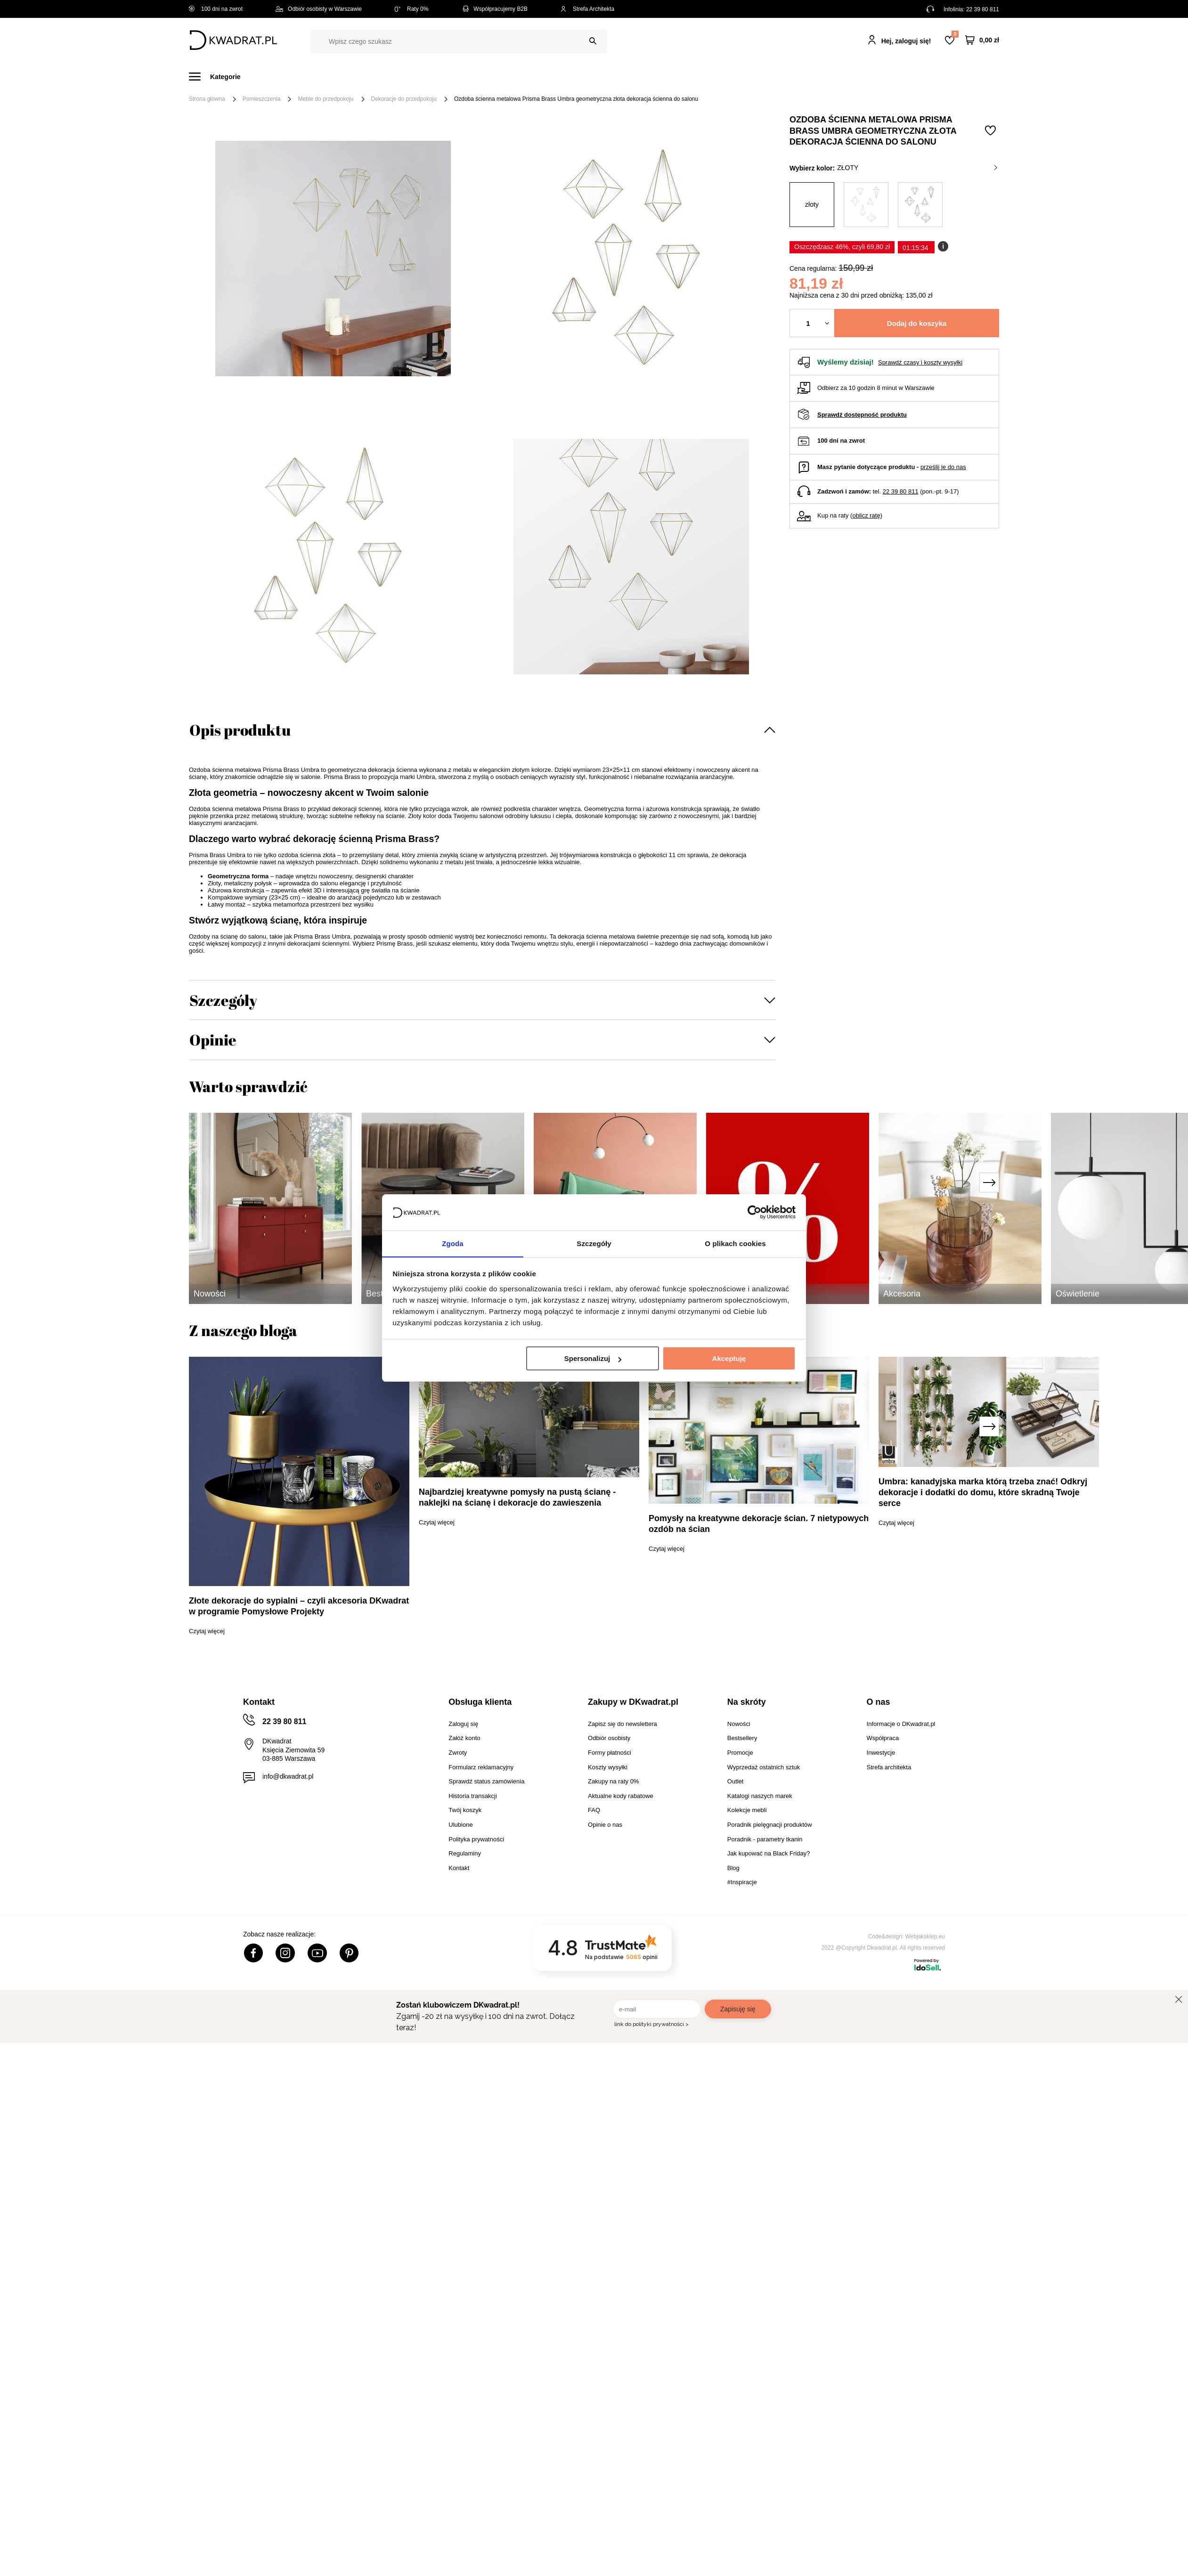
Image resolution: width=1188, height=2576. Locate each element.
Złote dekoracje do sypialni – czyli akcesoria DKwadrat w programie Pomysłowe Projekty (299, 1606)
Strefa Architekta (587, 9)
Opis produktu (240, 730)
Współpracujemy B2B (494, 9)
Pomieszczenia (262, 99)
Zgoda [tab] (453, 1243)
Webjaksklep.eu (925, 1936)
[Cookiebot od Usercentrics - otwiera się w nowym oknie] (754, 1212)
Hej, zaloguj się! (906, 41)
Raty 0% (411, 9)
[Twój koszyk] (982, 40)
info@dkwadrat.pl (287, 1776)
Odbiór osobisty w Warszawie (319, 9)
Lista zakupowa (955, 34)
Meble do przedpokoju (325, 99)
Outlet (743, 77)
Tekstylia (641, 77)
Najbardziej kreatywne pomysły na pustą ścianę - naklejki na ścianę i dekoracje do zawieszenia (517, 1497)
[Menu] (220, 76)
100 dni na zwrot (216, 9)
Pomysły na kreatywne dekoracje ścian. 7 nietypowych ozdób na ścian (759, 1524)
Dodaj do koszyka (917, 323)
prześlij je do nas (943, 466)
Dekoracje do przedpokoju (404, 99)
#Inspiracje (842, 77)
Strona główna (207, 99)
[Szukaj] (592, 41)
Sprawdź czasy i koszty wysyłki (920, 362)
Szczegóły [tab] (594, 1243)
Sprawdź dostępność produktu (862, 414)
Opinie (212, 1039)
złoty (917, 167)
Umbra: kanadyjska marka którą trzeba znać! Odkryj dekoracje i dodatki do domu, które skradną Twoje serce (983, 1492)
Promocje (789, 77)
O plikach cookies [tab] (735, 1243)
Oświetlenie (695, 77)
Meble (262, 77)
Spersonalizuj (593, 1359)
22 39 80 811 (982, 9)
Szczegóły (223, 1000)
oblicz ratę (866, 515)
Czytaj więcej (207, 1631)
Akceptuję (729, 1359)
